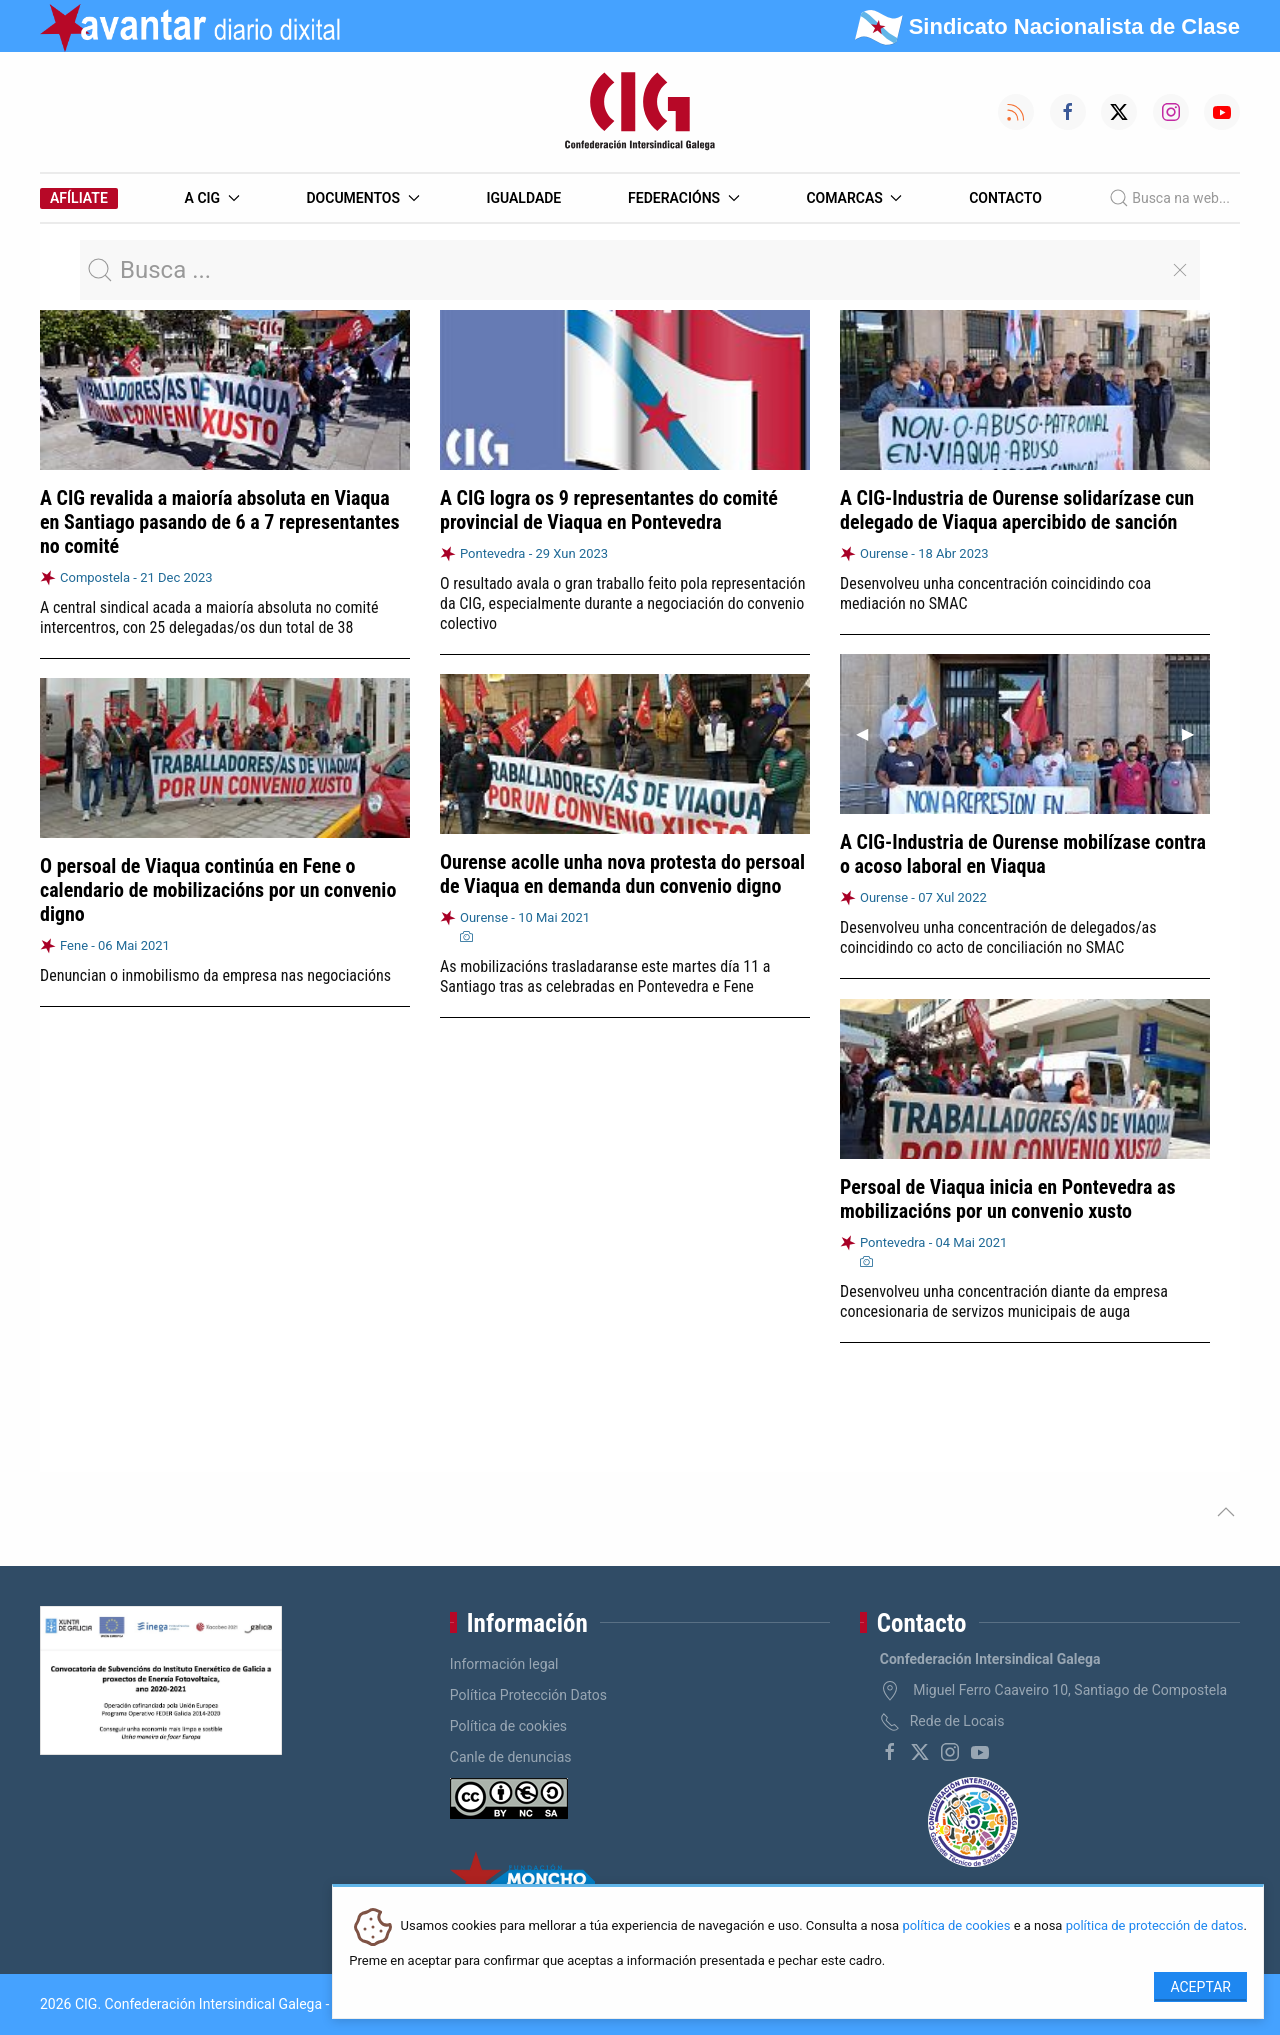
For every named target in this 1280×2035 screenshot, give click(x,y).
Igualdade (523, 198)
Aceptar (1200, 1987)
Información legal (504, 1664)
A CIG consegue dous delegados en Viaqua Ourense (210, 1220)
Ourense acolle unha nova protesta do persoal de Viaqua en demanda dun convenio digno (622, 873)
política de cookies (956, 1926)
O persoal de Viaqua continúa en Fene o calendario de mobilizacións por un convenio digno (218, 888)
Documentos (362, 198)
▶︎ (1196, 733)
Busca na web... (1169, 198)
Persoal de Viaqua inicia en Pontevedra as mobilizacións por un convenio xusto (1007, 1193)
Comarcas (854, 198)
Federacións (684, 198)
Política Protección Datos (528, 1695)
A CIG (212, 198)
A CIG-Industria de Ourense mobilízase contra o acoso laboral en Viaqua (1023, 854)
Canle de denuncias (511, 1757)
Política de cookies (508, 1726)
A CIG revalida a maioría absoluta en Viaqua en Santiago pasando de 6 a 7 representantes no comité (220, 522)
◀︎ (870, 733)
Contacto (1005, 198)
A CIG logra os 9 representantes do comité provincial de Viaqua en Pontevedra (609, 510)
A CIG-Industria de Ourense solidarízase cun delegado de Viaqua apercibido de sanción (1017, 510)
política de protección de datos (1155, 1926)
